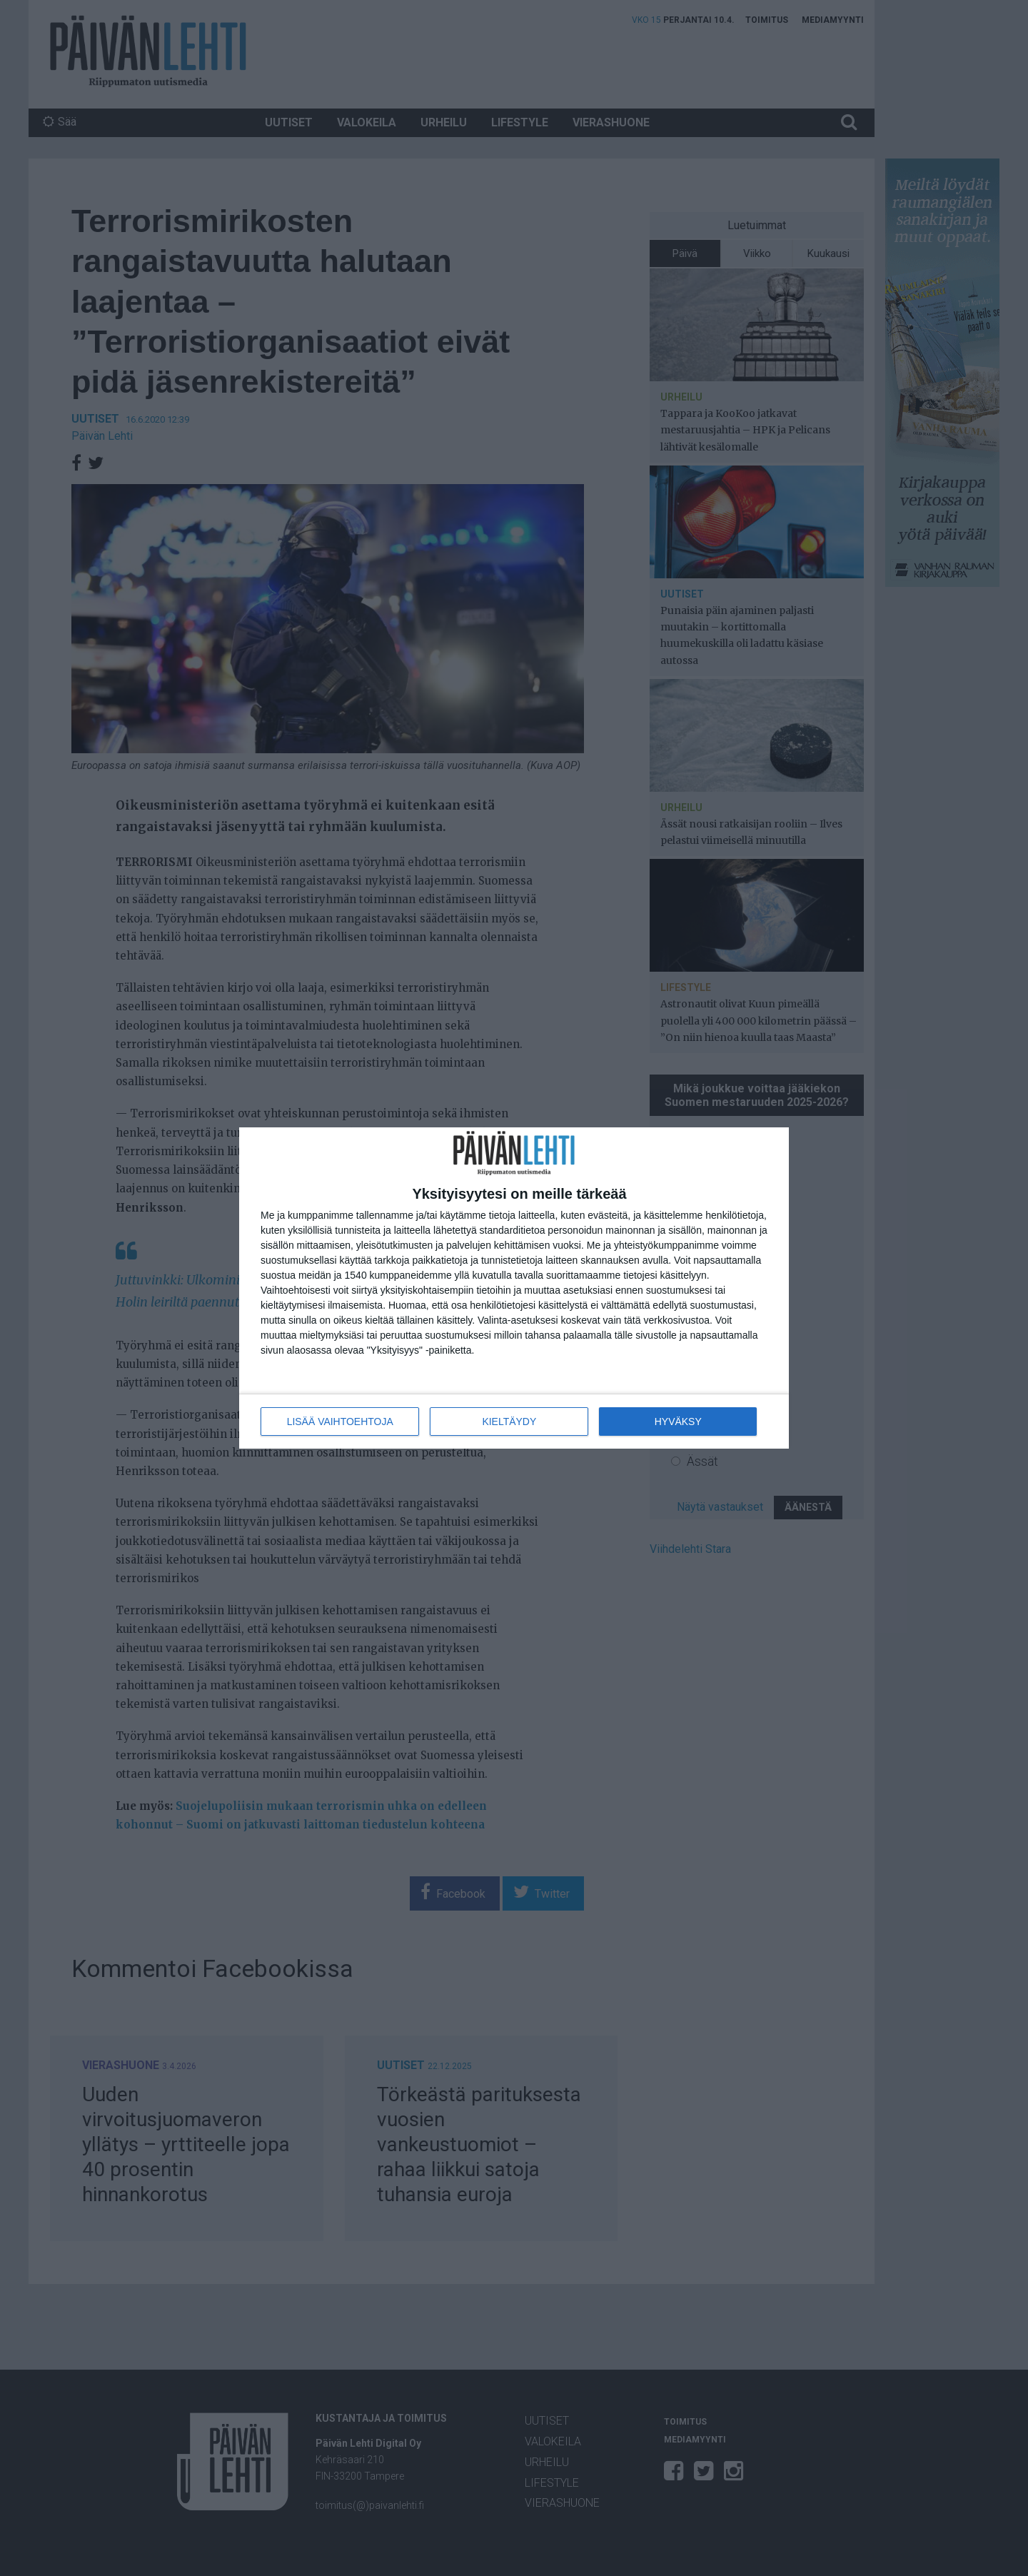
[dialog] (514, 1288)
